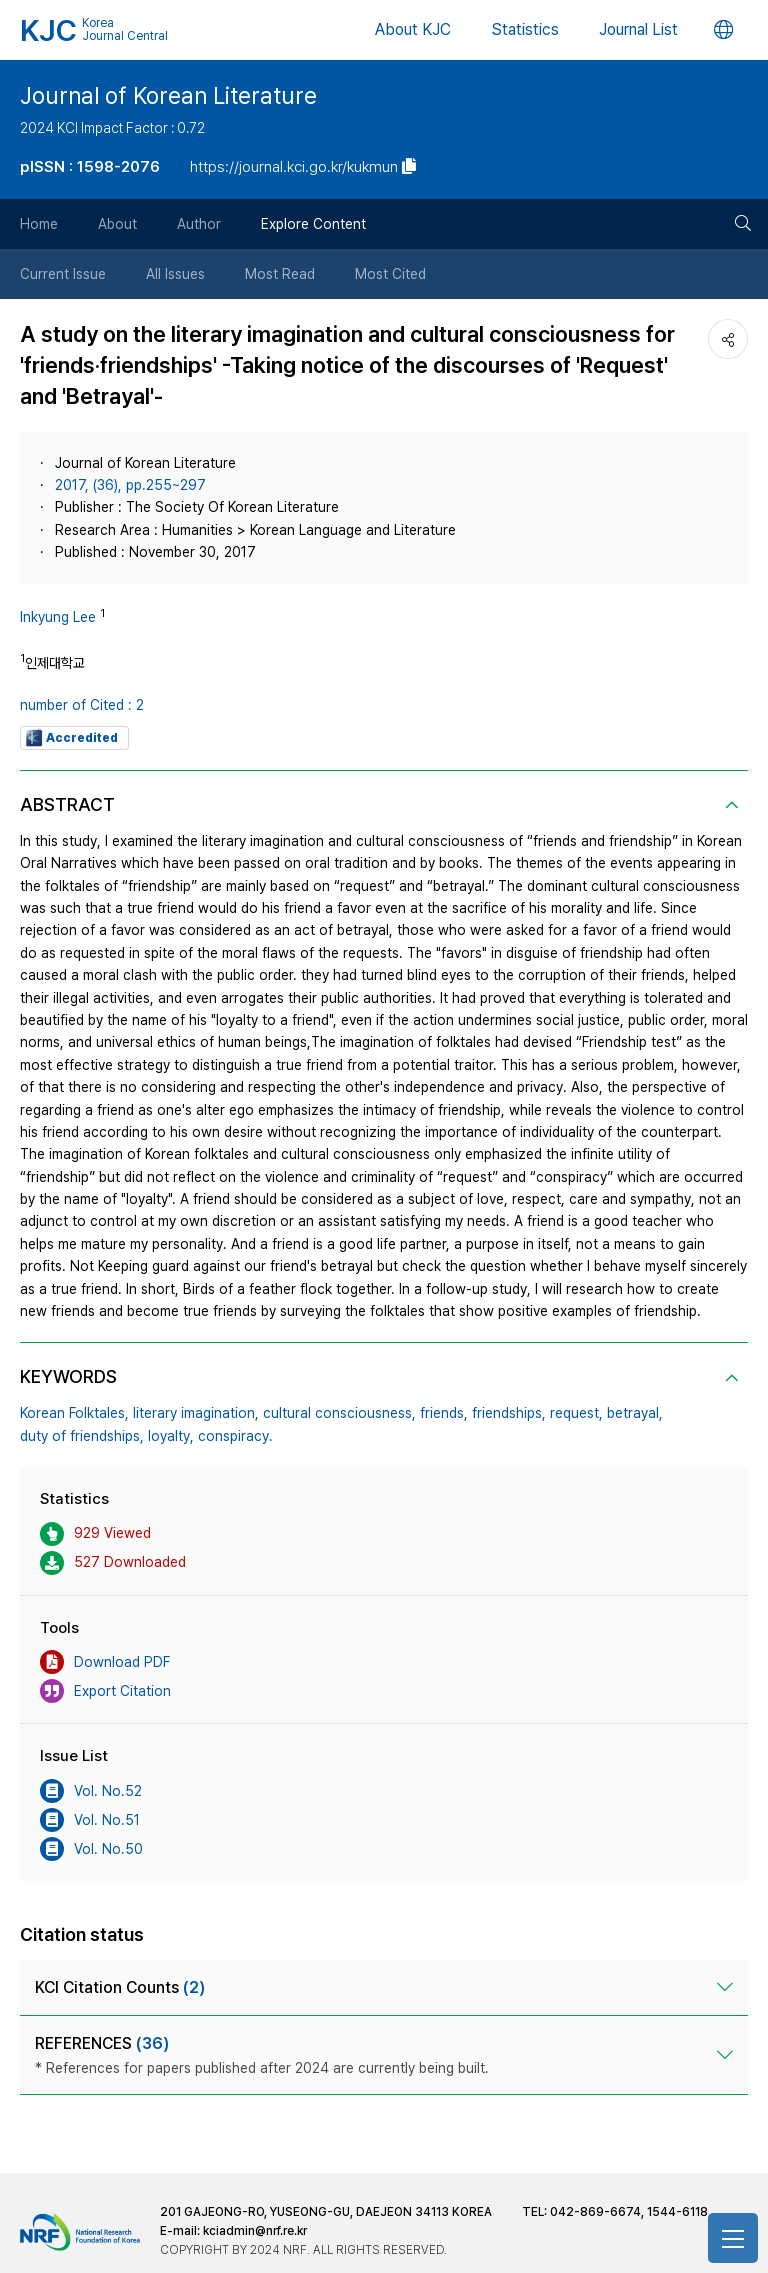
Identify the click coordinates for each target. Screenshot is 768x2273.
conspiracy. (235, 1436)
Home (39, 224)
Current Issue (63, 274)
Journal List (638, 29)
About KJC (413, 29)
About (117, 224)
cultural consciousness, (339, 1413)
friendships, (509, 1413)
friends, (444, 1413)
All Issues (175, 274)
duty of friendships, (82, 1436)
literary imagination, (196, 1413)
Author (199, 224)
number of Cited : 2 (82, 705)
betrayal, (635, 1413)
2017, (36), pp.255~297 (130, 485)
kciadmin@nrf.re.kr (255, 2231)
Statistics (525, 29)
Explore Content (313, 224)
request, (576, 1413)
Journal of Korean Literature (168, 96)
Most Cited (390, 274)
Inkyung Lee (58, 617)
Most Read (280, 274)
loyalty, (171, 1436)
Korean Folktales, (74, 1413)
